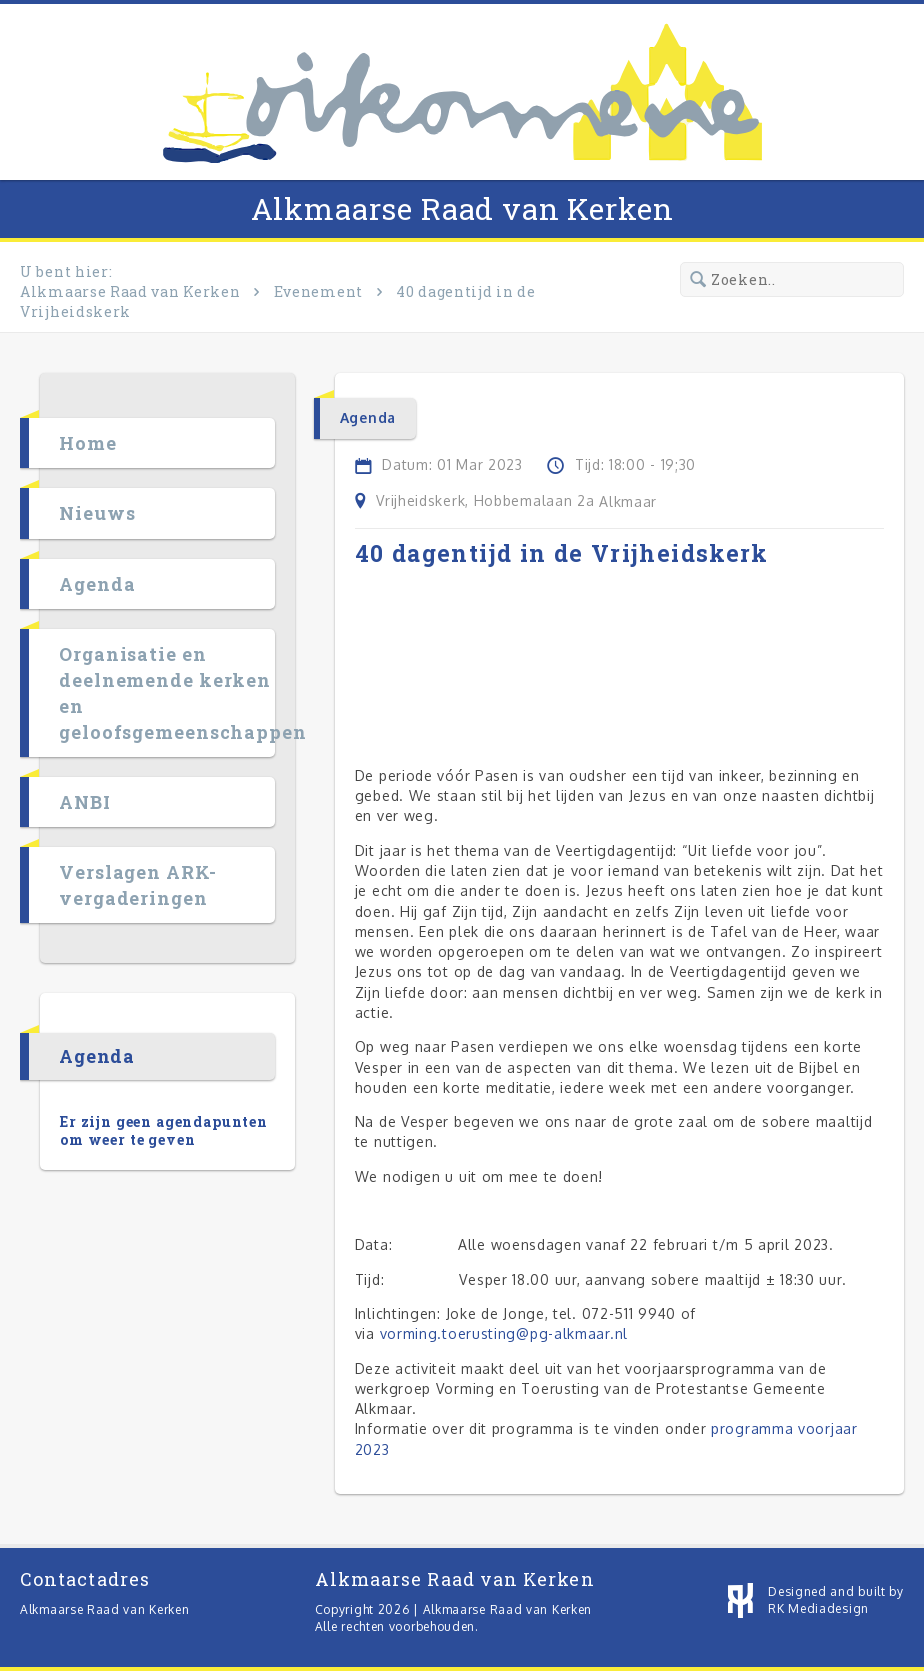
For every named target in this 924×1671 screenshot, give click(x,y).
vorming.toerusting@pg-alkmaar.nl (504, 1333)
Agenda (97, 584)
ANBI (85, 802)
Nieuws (97, 513)
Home (88, 443)
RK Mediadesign (818, 1608)
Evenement (318, 291)
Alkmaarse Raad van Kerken (462, 208)
